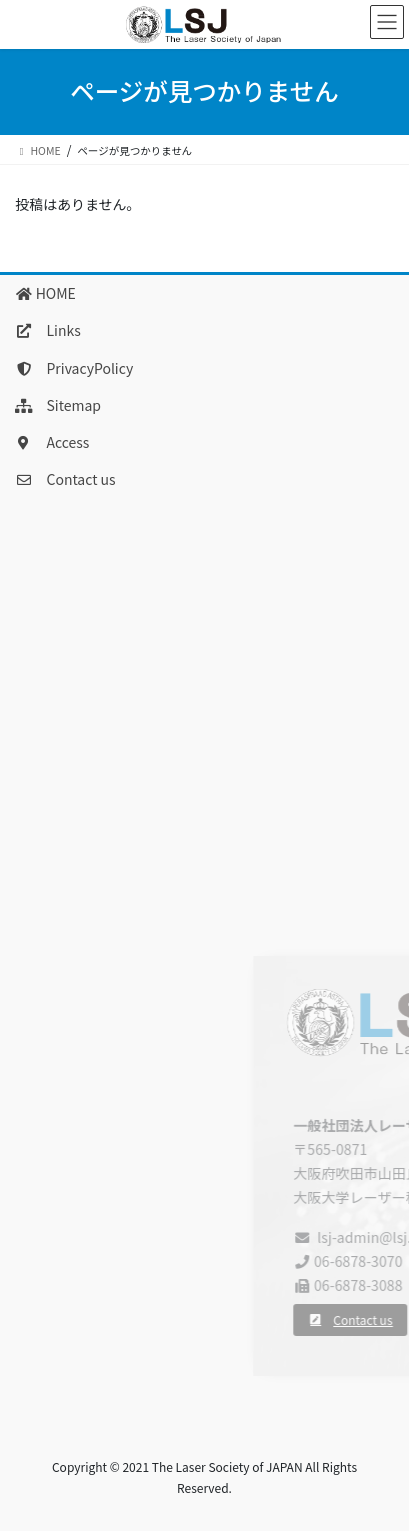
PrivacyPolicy (74, 368)
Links (48, 330)
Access (52, 442)
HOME (45, 293)
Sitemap (58, 405)
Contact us (65, 479)
